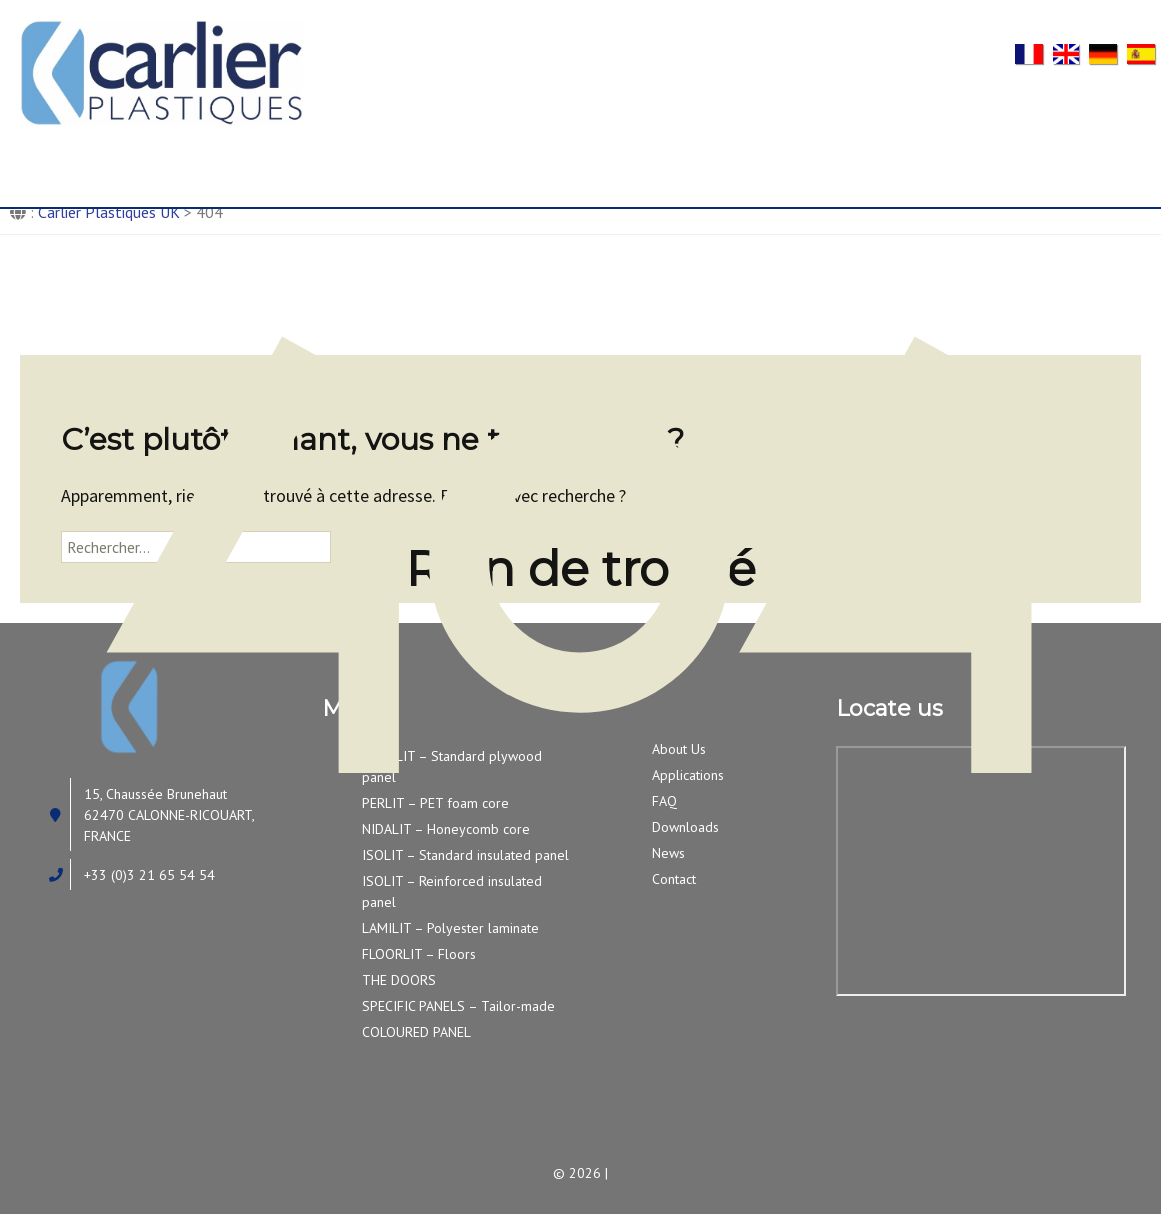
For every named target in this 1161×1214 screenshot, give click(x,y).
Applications (583, 163)
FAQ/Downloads (770, 163)
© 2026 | (580, 1173)
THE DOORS (399, 980)
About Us (245, 163)
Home (81, 163)
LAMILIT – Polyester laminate (450, 928)
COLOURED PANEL (416, 1032)
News (950, 163)
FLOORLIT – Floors (419, 954)
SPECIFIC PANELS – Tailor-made (458, 1006)
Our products (431, 163)
